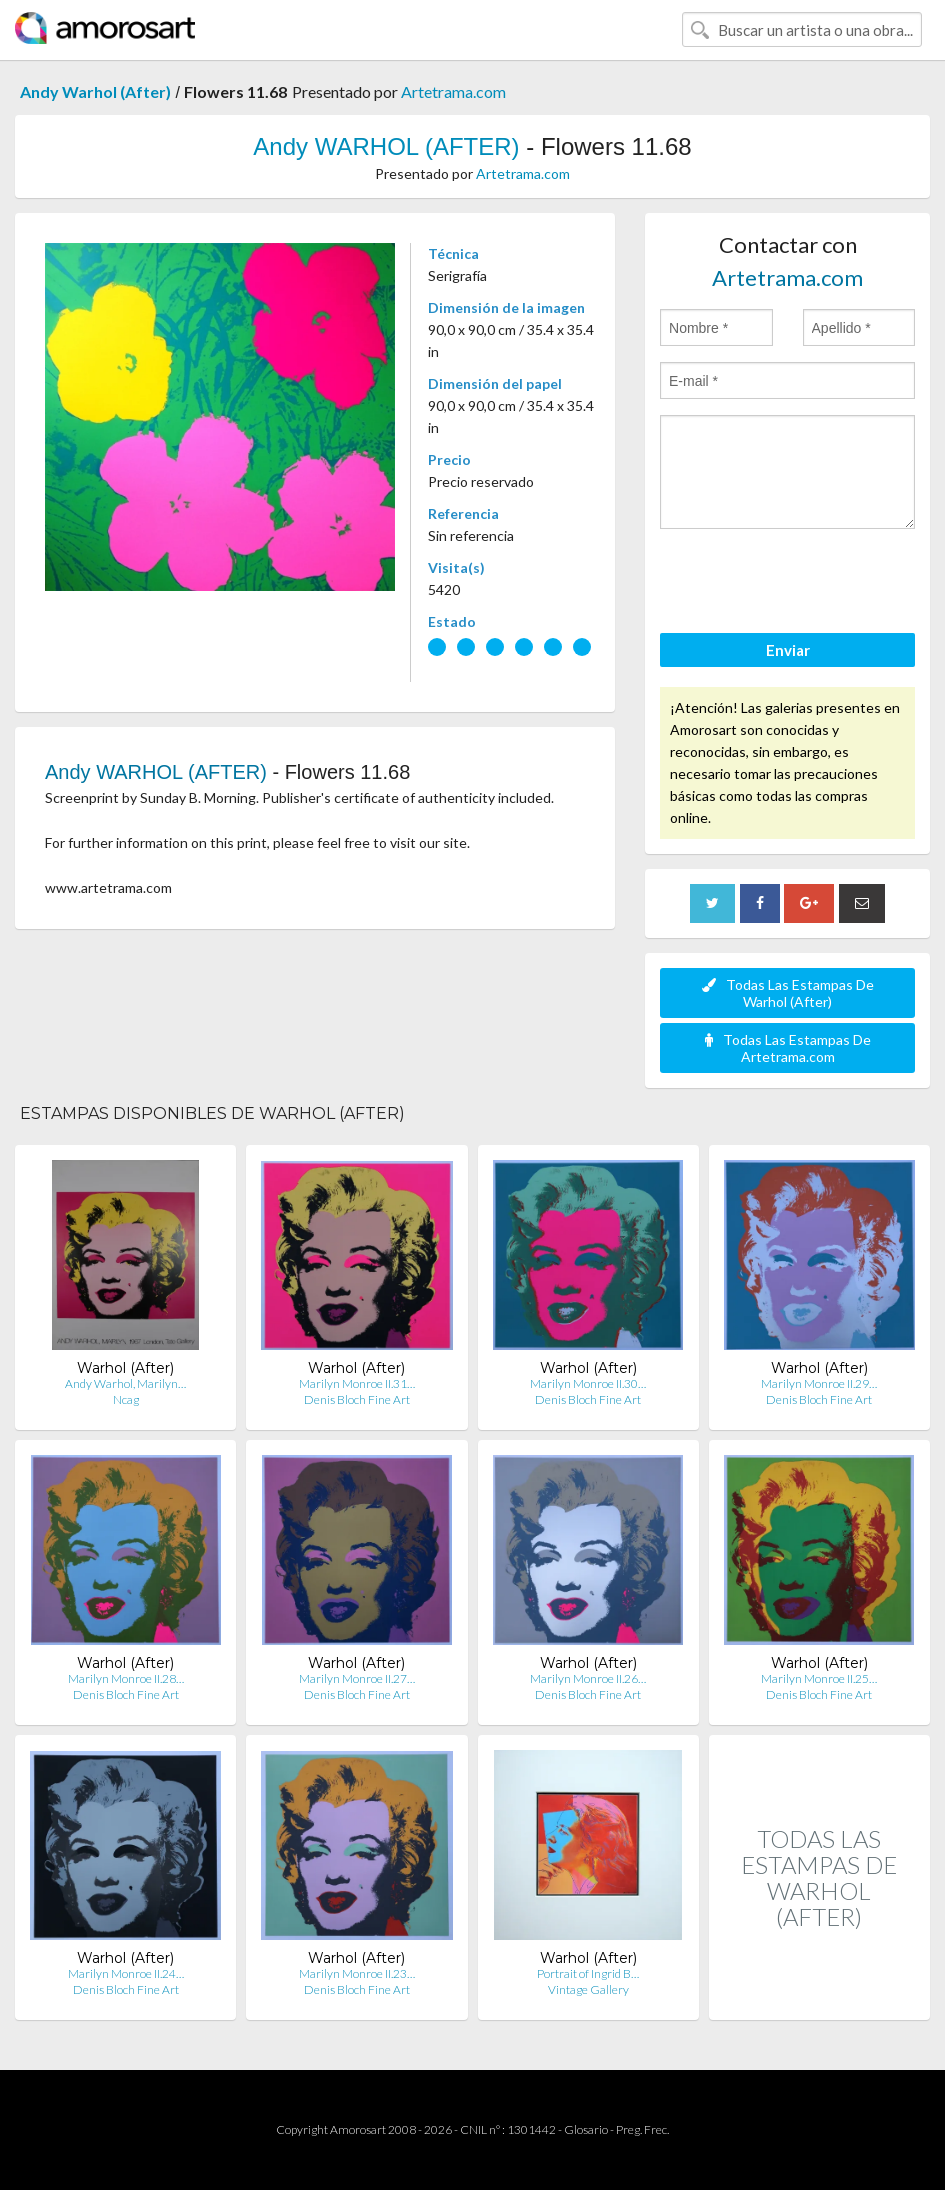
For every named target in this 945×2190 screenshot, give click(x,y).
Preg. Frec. (642, 2129)
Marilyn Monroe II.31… (357, 1383)
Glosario (586, 2129)
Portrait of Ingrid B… (588, 1973)
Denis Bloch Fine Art (357, 1399)
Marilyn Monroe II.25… (819, 1678)
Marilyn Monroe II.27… (357, 1678)
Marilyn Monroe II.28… (126, 1678)
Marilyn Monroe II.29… (819, 1383)
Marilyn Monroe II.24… (126, 1973)
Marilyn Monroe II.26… (588, 1678)
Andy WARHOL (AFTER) (386, 146)
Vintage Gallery (588, 1989)
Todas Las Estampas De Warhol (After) (788, 993)
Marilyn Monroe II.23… (357, 1973)
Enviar (788, 650)
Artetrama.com (453, 91)
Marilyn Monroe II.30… (588, 1383)
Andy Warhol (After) (95, 91)
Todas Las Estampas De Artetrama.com (788, 1048)
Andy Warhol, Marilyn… (125, 1383)
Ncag (126, 1399)
